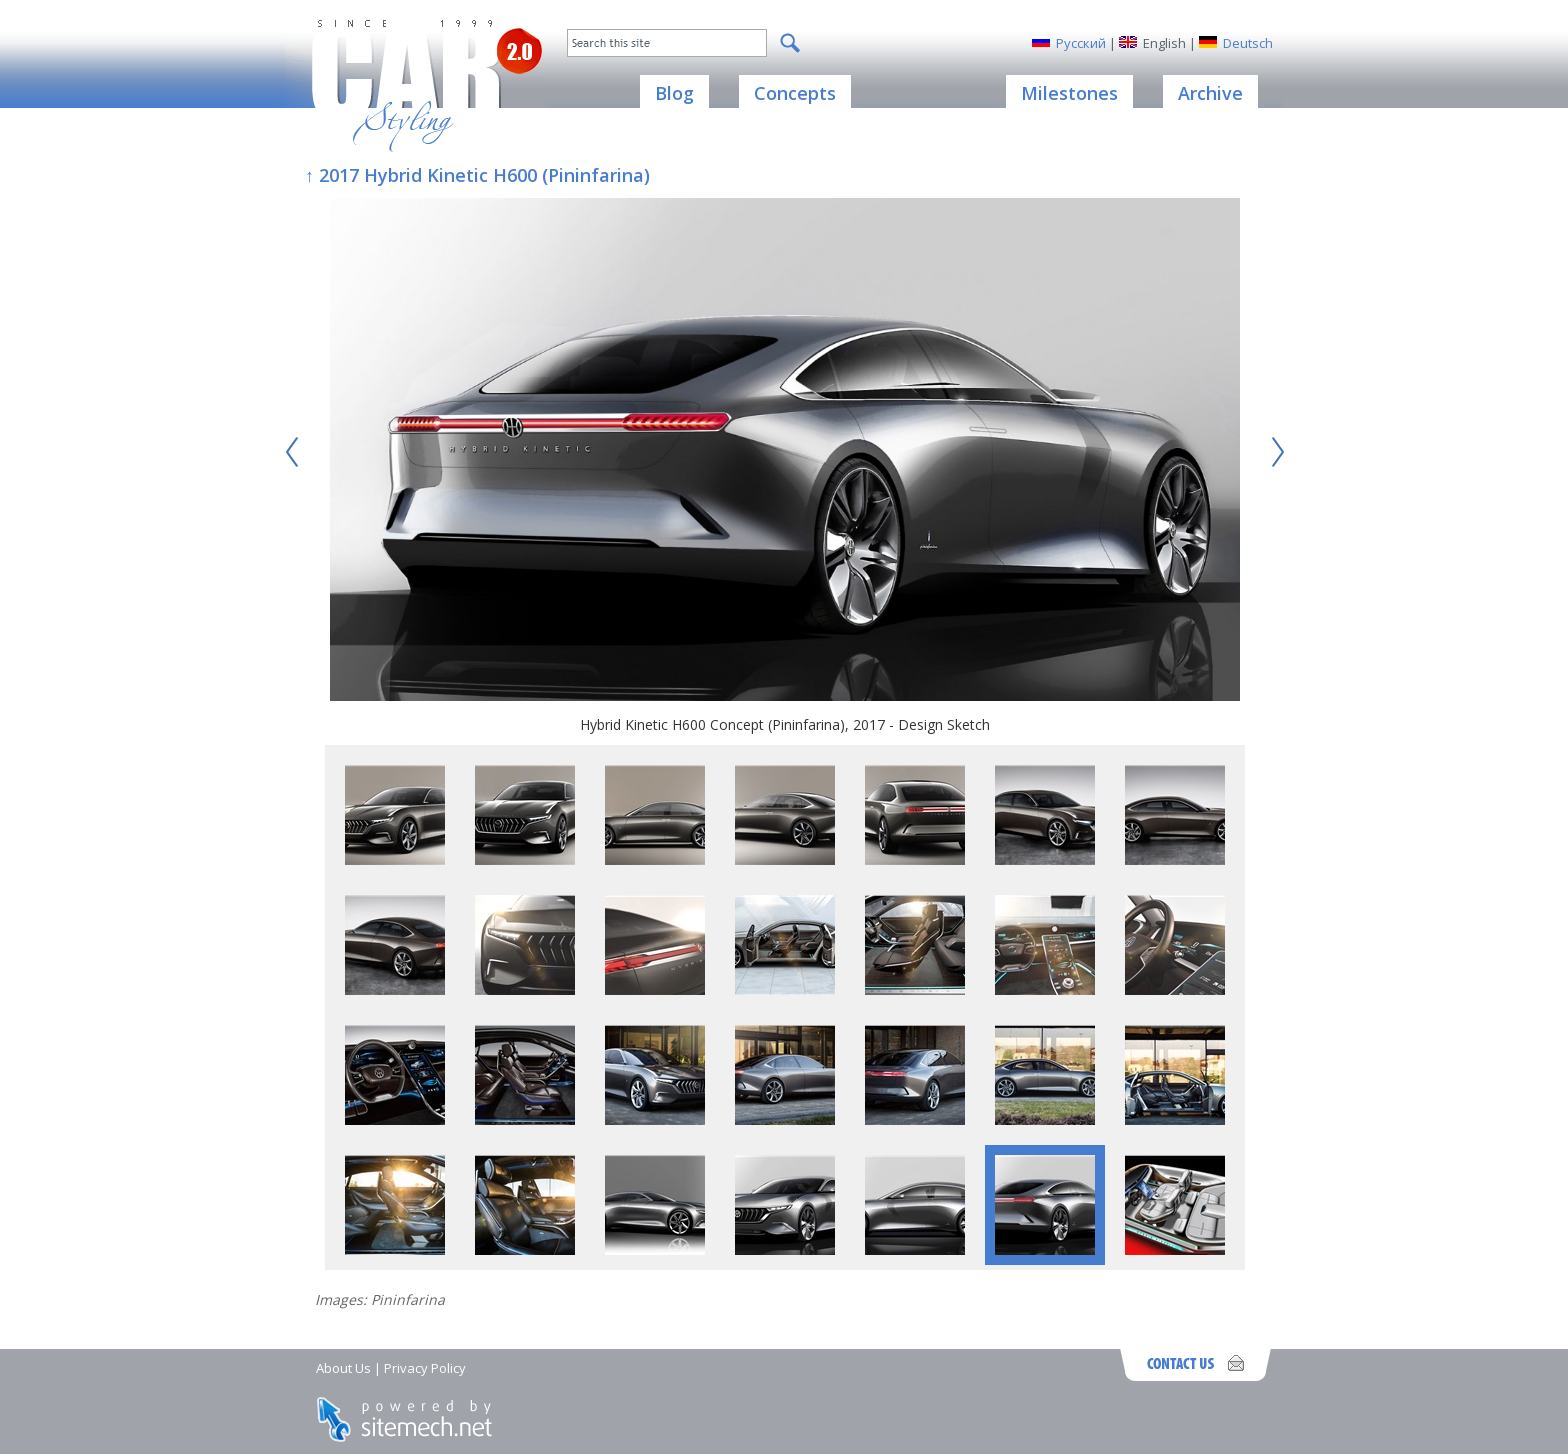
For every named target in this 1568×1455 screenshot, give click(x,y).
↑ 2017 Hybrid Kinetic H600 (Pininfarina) (477, 175)
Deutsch (1248, 43)
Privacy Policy (425, 1368)
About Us (343, 1368)
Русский (1081, 43)
